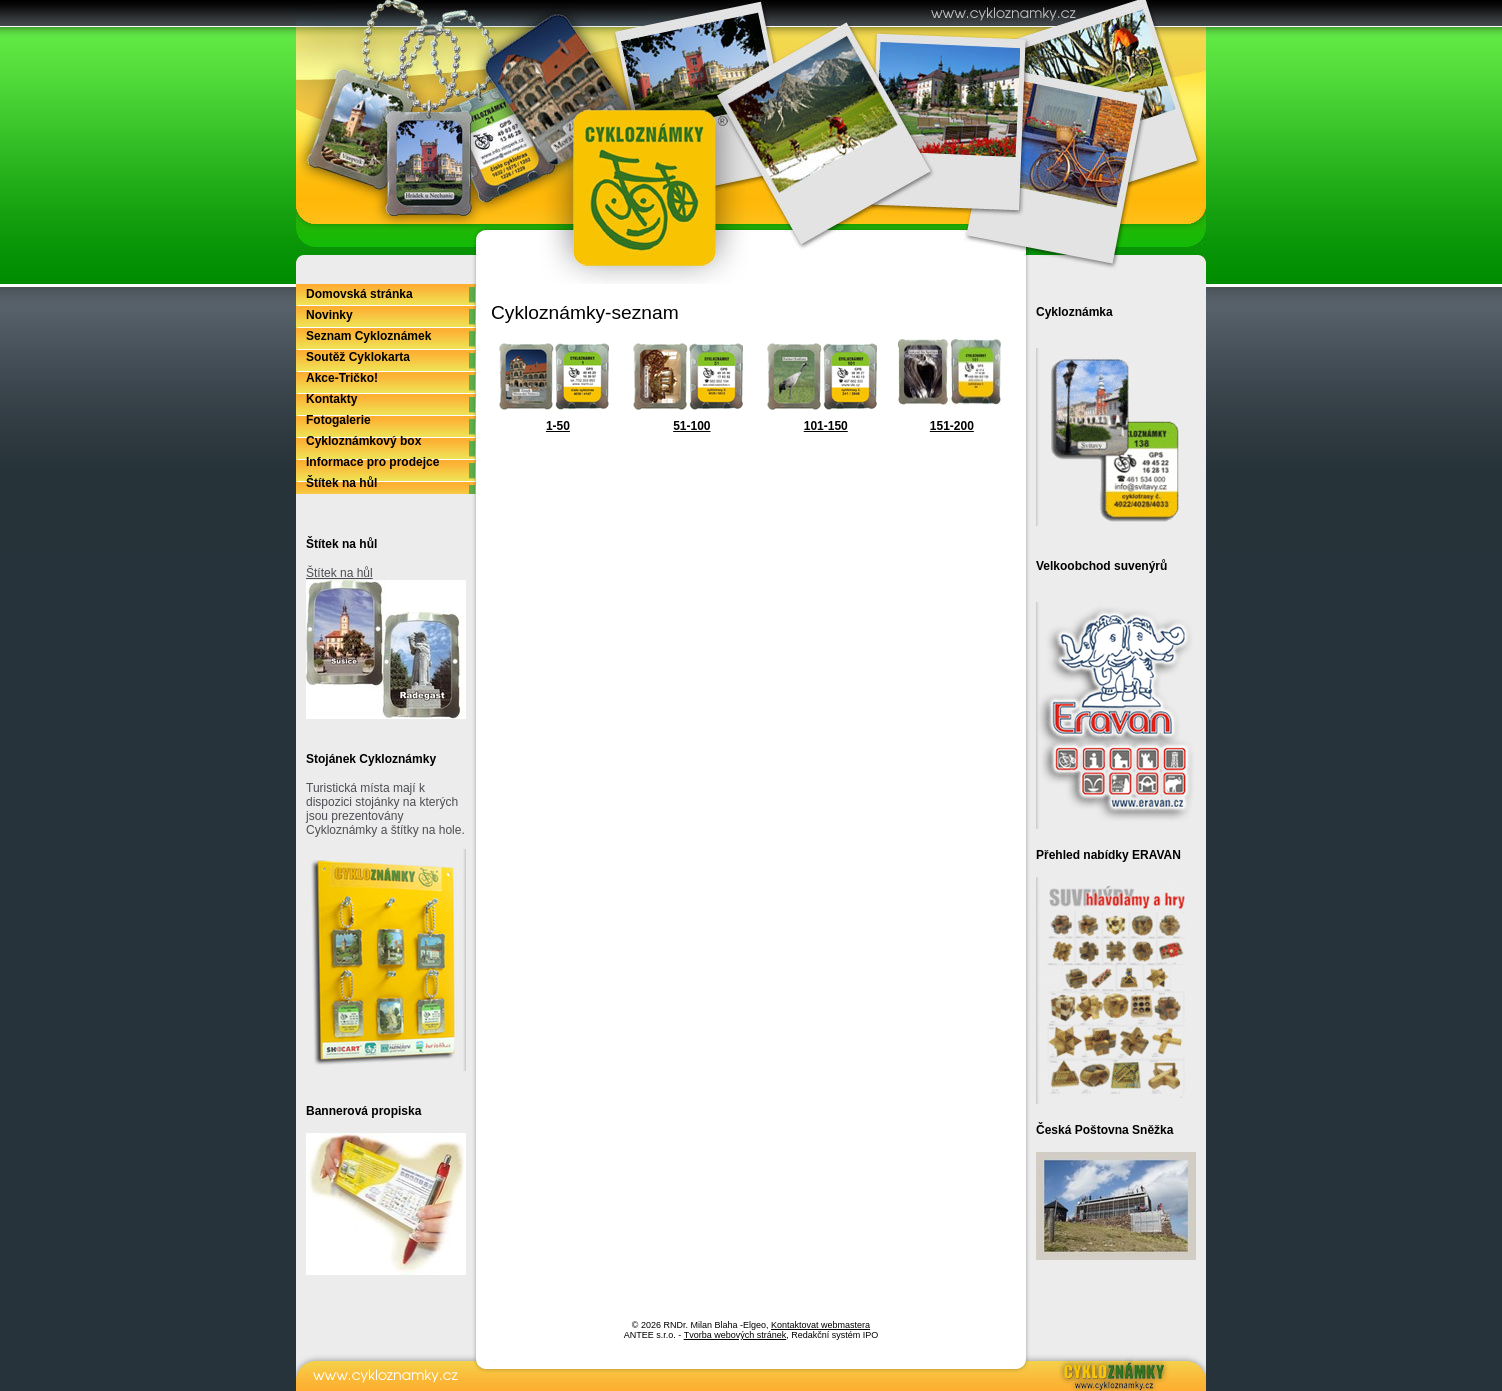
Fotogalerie (338, 420)
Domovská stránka (359, 294)
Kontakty (331, 399)
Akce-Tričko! (342, 378)
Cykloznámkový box (363, 441)
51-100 (691, 426)
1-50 (558, 426)
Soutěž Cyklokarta (358, 357)
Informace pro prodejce (372, 462)
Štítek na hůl (341, 483)
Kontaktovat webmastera (820, 1325)
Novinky (329, 315)
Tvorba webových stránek (735, 1335)
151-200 (952, 426)
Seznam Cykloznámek (368, 336)
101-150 (826, 426)
